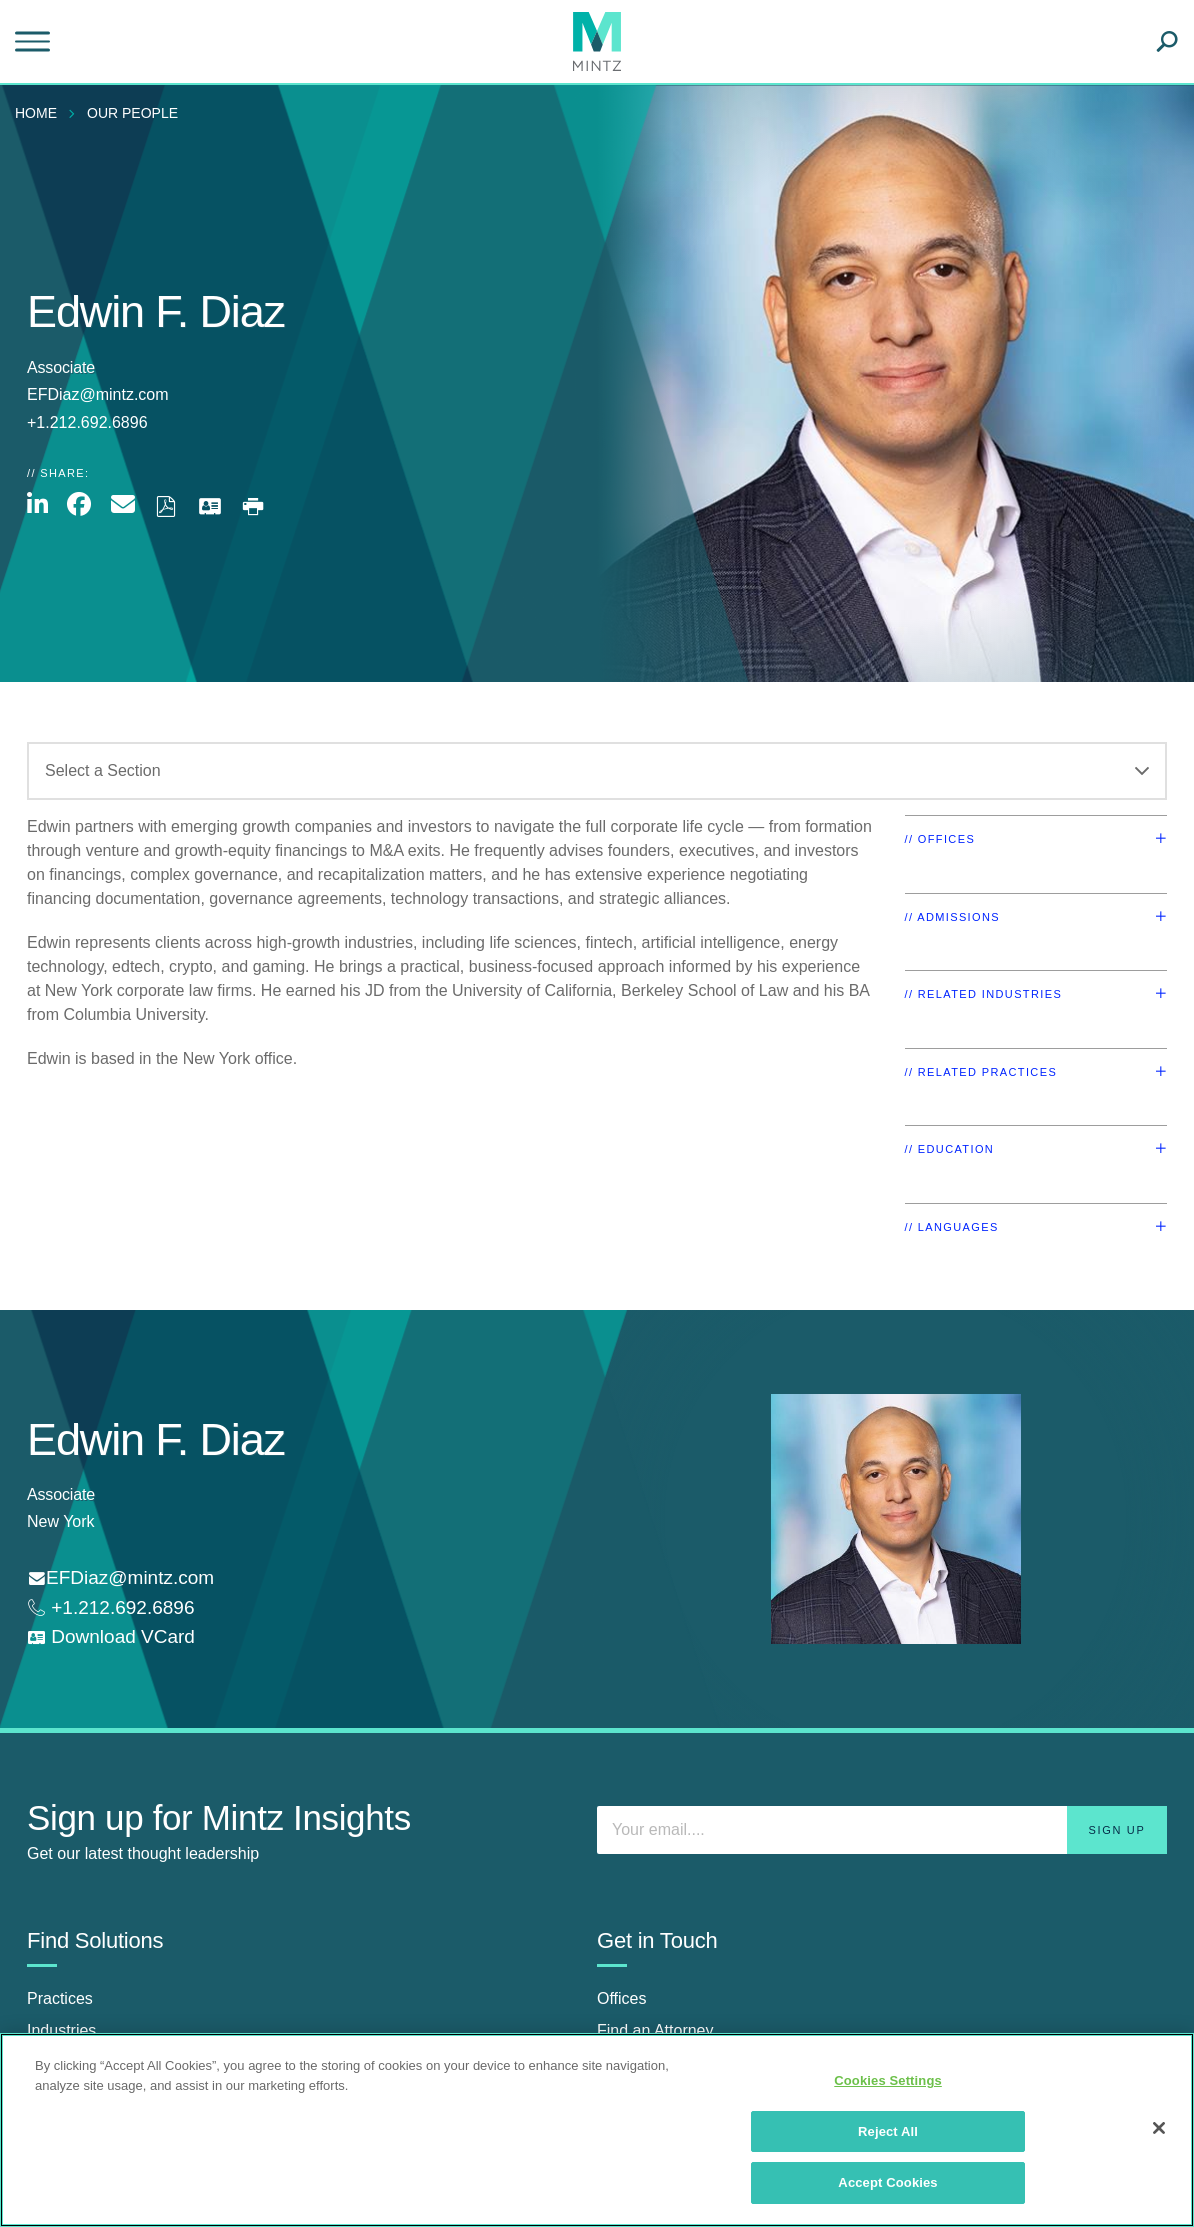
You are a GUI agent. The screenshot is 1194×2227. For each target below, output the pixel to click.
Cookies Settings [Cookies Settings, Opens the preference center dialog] (888, 2080)
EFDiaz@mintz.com (98, 394)
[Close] (1159, 2128)
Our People (132, 113)
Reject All (888, 2131)
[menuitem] (41, 113)
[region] (597, 2130)
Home (36, 113)
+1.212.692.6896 (120, 1607)
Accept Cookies (887, 2182)
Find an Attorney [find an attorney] (655, 2030)
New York (61, 1521)
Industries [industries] (61, 2030)
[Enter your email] (882, 1830)
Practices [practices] (60, 1998)
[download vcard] (111, 1637)
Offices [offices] (622, 1998)
